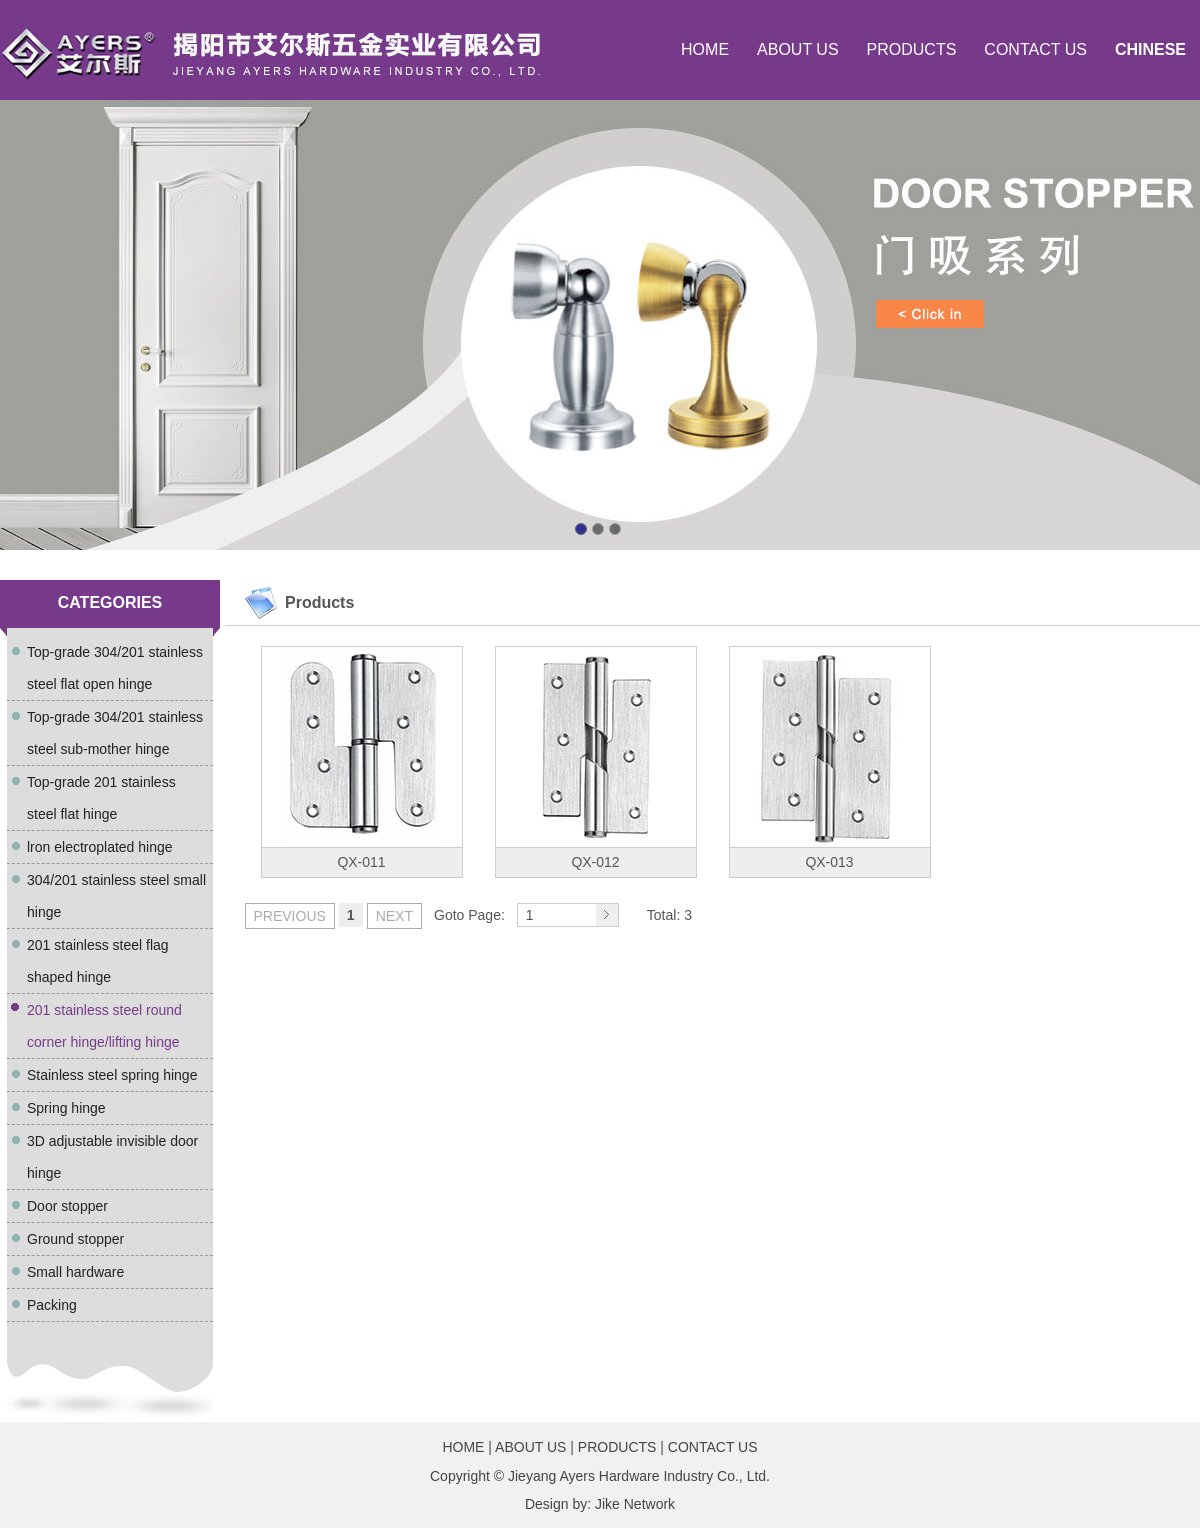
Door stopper (67, 1206)
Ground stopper (75, 1239)
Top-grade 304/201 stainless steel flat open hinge (115, 668)
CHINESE (1150, 49)
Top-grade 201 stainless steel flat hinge (101, 798)
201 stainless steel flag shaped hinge (98, 961)
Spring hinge (66, 1108)
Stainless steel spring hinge (112, 1075)
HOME (705, 49)
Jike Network (635, 1504)
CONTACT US (1035, 49)
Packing (52, 1305)
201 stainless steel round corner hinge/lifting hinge (104, 1026)
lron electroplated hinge (100, 847)
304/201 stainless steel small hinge (116, 896)
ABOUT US (798, 49)
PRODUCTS (912, 49)
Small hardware (75, 1272)
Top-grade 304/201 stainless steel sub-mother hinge (115, 733)
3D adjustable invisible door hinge (112, 1157)
